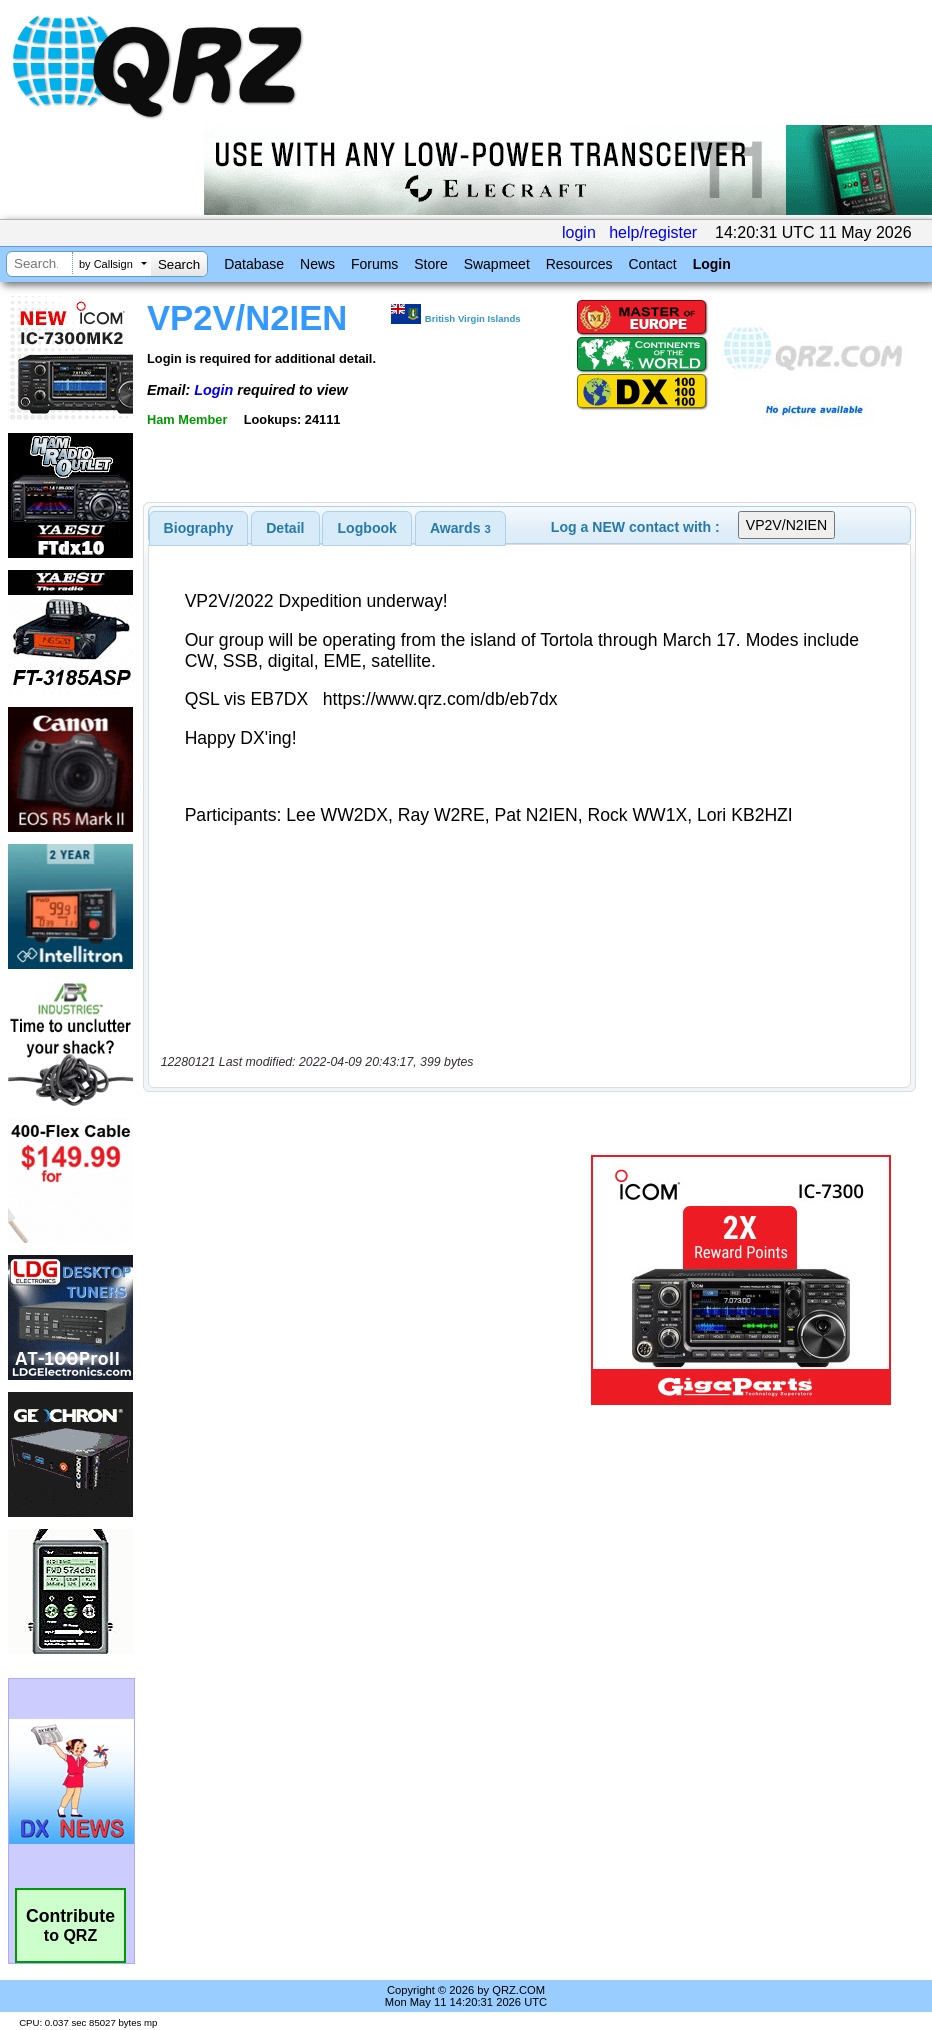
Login (712, 264)
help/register (653, 232)
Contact (652, 264)
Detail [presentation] (285, 528)
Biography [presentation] (199, 528)
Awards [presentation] (460, 528)
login (579, 232)
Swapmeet (497, 264)
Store (430, 264)
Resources (579, 264)
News (317, 264)
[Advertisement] (371, 1280)
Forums (374, 264)
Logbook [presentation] (367, 528)
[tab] (199, 528)
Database (254, 264)
